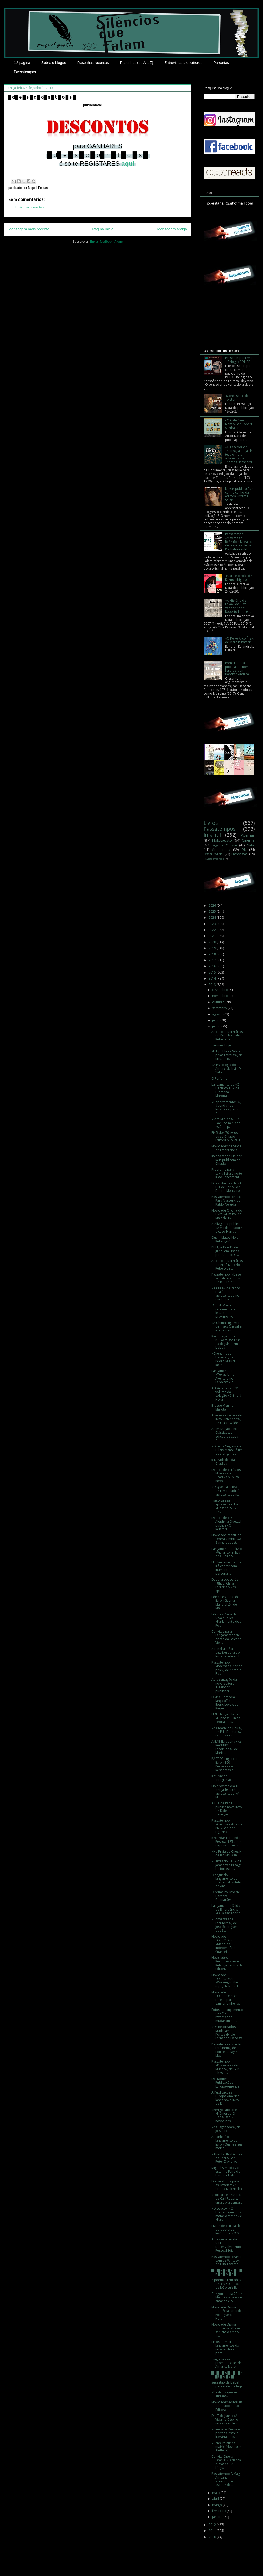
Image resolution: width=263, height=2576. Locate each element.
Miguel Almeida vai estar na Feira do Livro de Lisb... (225, 2172)
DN (244, 849)
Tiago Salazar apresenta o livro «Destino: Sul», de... (226, 1506)
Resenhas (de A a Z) (136, 63)
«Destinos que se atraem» (224, 2394)
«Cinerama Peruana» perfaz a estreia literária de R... (226, 2433)
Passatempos (25, 72)
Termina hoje (221, 1045)
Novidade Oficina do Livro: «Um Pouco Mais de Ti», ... (226, 1214)
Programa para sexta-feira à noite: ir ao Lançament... (227, 1173)
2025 (213, 911)
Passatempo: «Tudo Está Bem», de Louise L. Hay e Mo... (226, 2050)
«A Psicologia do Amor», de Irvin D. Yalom (226, 1068)
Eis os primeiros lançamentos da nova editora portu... (225, 2347)
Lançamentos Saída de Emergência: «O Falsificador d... (227, 1909)
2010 (213, 2537)
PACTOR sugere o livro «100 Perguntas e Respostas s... (224, 1764)
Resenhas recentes (93, 63)
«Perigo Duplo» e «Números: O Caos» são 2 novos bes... (224, 2115)
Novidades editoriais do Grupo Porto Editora (226, 2406)
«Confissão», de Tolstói (237, 398)
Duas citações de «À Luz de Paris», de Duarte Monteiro (226, 1187)
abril (216, 2498)
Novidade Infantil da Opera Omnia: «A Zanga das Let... (226, 1539)
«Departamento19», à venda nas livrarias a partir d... (226, 1107)
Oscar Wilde (213, 854)
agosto (217, 1014)
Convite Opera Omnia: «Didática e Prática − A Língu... (226, 2462)
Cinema (248, 840)
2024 (213, 917)
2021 (213, 935)
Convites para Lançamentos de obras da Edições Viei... (226, 1637)
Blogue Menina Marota (222, 1407)
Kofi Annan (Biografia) (221, 1778)
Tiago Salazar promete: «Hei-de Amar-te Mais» (226, 2363)
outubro (218, 1002)
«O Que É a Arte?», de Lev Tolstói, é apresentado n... (225, 1491)
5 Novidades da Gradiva (223, 1462)
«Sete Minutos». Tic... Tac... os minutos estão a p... (226, 1123)
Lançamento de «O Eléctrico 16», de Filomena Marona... (225, 1090)
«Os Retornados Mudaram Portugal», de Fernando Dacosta (227, 2032)
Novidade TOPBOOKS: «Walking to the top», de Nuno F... (226, 1980)
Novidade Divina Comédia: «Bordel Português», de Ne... (226, 2313)
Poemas (248, 835)
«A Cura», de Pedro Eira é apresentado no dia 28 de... (225, 1294)
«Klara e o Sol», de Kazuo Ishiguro (238, 578)
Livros (211, 822)
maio (216, 2492)
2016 (213, 966)
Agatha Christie (225, 845)
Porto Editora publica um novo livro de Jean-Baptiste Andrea (237, 668)
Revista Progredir (214, 858)
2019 (213, 948)
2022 (213, 930)
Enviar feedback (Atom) (106, 241)
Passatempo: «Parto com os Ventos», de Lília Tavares (226, 2260)
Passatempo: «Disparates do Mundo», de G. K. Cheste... (225, 2067)
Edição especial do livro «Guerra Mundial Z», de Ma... (225, 1602)
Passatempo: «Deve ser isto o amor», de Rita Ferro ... (226, 1278)
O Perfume (219, 1078)
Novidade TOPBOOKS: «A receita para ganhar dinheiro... (226, 1998)
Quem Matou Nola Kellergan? (225, 1239)
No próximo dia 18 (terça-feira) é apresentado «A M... (225, 1791)
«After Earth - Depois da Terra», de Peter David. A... (226, 2158)
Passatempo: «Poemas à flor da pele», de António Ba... (226, 1668)
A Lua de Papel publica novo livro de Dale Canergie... (226, 1809)
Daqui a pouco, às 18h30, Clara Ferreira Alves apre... (224, 1585)
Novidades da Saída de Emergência (226, 1148)
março (217, 2505)
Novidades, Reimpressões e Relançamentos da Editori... (227, 1963)
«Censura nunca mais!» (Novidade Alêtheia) (226, 2447)
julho (216, 1020)
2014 (213, 978)
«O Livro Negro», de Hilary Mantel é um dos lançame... (227, 1450)
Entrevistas (239, 854)
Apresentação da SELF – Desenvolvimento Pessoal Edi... (226, 2245)
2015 (213, 972)
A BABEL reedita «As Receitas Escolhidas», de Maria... (226, 1747)
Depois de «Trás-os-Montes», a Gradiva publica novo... (226, 1475)
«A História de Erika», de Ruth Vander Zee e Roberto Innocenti (238, 606)
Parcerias (221, 63)
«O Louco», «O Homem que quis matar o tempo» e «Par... (226, 2214)
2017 (213, 960)
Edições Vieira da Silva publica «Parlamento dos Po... (226, 1620)
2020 (213, 942)
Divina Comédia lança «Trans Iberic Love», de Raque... (225, 1702)
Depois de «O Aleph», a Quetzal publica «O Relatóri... (226, 1523)
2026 (213, 905)
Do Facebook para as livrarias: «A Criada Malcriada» (226, 2185)
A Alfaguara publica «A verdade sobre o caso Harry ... (226, 1228)
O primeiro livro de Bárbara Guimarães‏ (225, 1896)
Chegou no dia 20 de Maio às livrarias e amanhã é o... (226, 2297)
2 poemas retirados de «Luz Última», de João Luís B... (226, 2284)
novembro (220, 996)
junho (216, 1026)
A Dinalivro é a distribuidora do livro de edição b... (227, 1653)
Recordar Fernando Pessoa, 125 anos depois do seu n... (226, 1841)
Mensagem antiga (172, 229)
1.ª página (22, 63)
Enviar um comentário (30, 207)
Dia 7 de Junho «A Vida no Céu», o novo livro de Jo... (226, 2419)
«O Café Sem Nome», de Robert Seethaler (238, 424)
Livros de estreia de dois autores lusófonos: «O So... (227, 2230)
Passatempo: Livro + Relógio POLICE (238, 360)
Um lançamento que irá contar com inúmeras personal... (226, 1568)
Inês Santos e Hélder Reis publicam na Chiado (226, 1160)
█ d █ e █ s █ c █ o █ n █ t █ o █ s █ (226, 2272)
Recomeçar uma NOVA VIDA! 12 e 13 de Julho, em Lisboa (225, 1342)
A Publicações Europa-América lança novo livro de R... (225, 2098)
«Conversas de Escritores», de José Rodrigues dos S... (224, 1925)
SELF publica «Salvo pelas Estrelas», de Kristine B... (227, 1055)
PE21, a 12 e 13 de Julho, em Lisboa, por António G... (225, 1251)
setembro (220, 1008)
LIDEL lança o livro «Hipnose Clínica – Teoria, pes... (226, 1718)
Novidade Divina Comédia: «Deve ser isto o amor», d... (225, 2330)
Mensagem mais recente (28, 229)
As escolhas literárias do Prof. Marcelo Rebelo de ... (227, 1035)
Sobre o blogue (53, 63)
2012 (213, 2524)
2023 (213, 924)
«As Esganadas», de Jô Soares (226, 2129)
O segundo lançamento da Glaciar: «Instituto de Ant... (226, 1880)
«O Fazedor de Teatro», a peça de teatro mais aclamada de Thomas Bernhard (239, 454)
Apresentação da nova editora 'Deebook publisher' (224, 1685)
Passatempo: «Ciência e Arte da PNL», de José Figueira (226, 1826)
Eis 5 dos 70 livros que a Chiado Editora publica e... (227, 1136)
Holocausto (222, 840)
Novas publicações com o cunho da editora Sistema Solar (239, 494)
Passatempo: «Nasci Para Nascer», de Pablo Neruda (226, 1201)
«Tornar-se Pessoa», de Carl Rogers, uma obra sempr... (227, 2199)
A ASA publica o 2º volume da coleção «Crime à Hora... (226, 1394)
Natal (251, 845)
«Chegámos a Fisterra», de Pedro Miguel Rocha (223, 1359)
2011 (213, 2530)
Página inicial (103, 229)
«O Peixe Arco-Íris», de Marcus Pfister (239, 640)
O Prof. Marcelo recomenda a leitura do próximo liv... (223, 1311)
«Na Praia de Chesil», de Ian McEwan (226, 1853)
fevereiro (219, 2511)
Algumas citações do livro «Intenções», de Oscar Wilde (226, 1419)
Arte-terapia (221, 849)
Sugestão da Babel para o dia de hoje (227, 2384)
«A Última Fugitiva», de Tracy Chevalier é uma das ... (227, 1326)
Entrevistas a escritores (183, 63)
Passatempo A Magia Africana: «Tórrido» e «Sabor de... (226, 2479)
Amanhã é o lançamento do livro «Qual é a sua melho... (227, 2142)
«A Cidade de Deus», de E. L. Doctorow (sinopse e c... (226, 1732)
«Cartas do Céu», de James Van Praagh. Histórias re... (226, 1865)
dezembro (220, 990)
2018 (213, 954)
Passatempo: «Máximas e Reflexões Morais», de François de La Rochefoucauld (239, 541)
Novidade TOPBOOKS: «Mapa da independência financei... (224, 1944)
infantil (212, 834)
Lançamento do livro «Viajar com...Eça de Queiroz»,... (226, 1553)
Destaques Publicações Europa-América (225, 2083)
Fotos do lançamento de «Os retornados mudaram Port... (227, 2015)
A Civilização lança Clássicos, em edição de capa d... (225, 1434)
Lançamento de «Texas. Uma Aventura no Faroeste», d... (223, 1376)
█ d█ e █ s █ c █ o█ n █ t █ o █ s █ (227, 2375)
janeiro (217, 2517)
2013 (213, 984)
